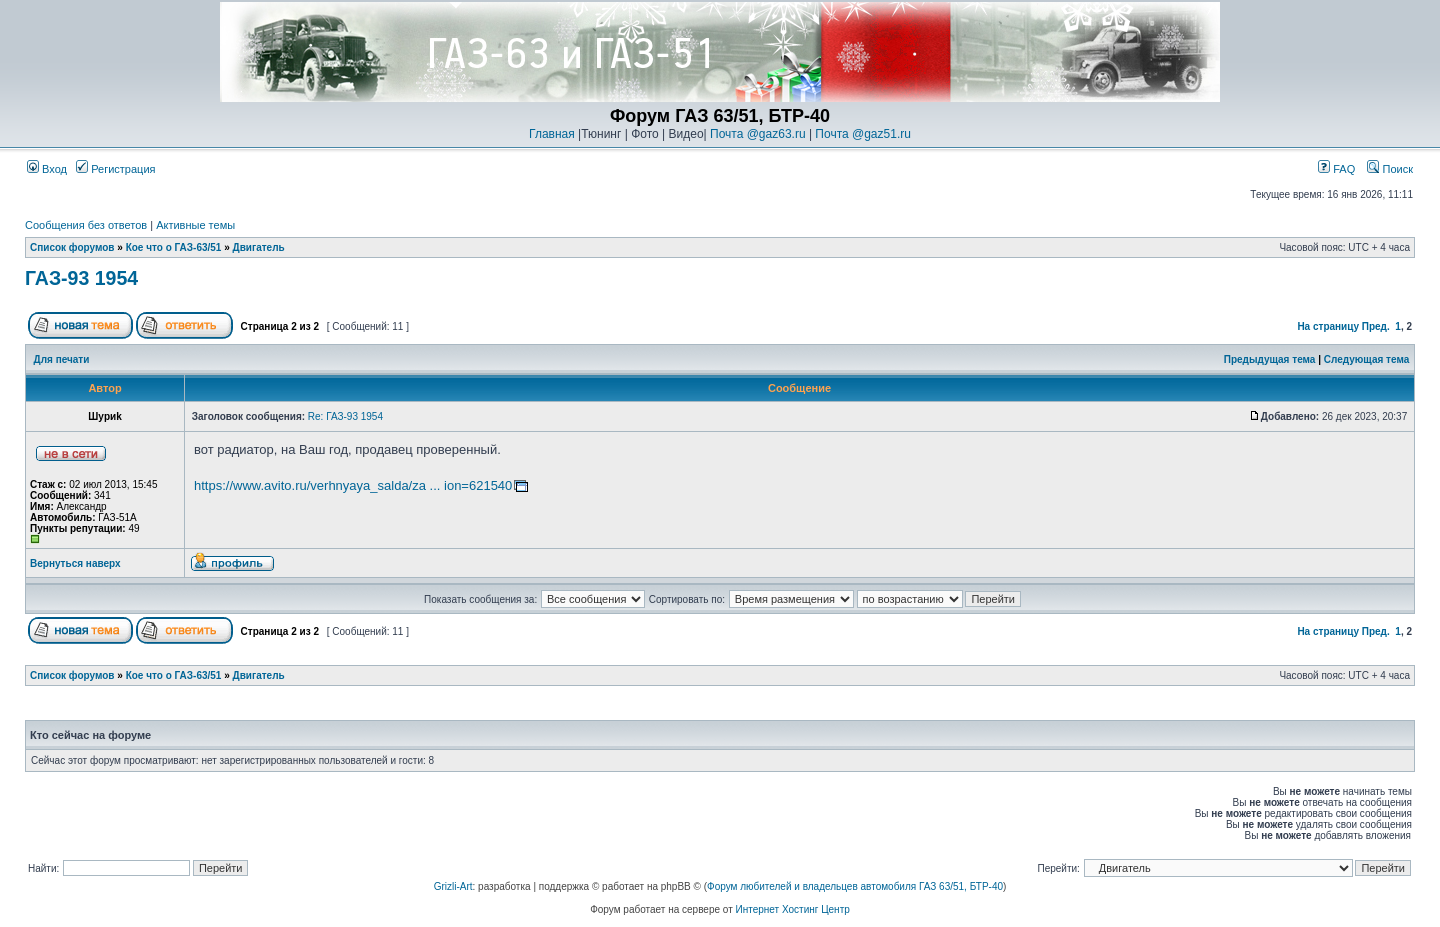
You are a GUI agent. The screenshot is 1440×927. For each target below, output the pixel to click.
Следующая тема (1366, 359)
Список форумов (72, 247)
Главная (552, 134)
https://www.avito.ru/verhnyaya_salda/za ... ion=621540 (353, 485)
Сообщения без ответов (86, 225)
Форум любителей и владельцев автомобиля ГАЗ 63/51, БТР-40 (855, 886)
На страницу (1328, 326)
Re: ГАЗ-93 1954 (345, 416)
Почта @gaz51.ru (863, 134)
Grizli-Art (453, 886)
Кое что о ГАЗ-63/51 (174, 247)
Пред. (1376, 326)
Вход (47, 169)
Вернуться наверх (75, 563)
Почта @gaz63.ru (758, 134)
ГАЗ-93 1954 (81, 278)
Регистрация (115, 169)
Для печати (62, 359)
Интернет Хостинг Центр (793, 909)
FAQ (1336, 169)
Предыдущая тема (1270, 359)
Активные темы (195, 225)
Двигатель (259, 247)
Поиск (1390, 169)
